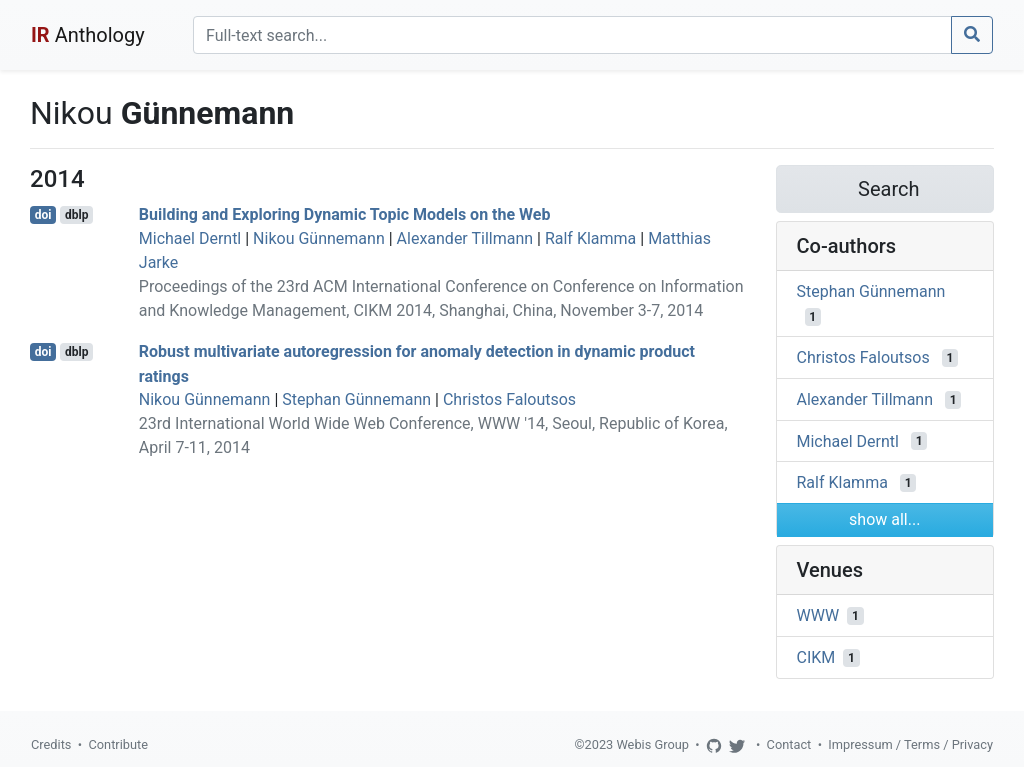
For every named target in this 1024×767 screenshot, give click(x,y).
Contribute (118, 744)
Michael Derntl (190, 238)
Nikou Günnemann (319, 238)
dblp (76, 215)
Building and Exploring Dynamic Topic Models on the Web (345, 214)
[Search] (572, 35)
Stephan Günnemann (356, 399)
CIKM (816, 657)
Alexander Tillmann (465, 238)
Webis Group (652, 744)
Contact (789, 744)
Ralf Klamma (590, 238)
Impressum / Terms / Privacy (910, 744)
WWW (818, 615)
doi (43, 215)
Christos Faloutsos (509, 399)
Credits (51, 744)
